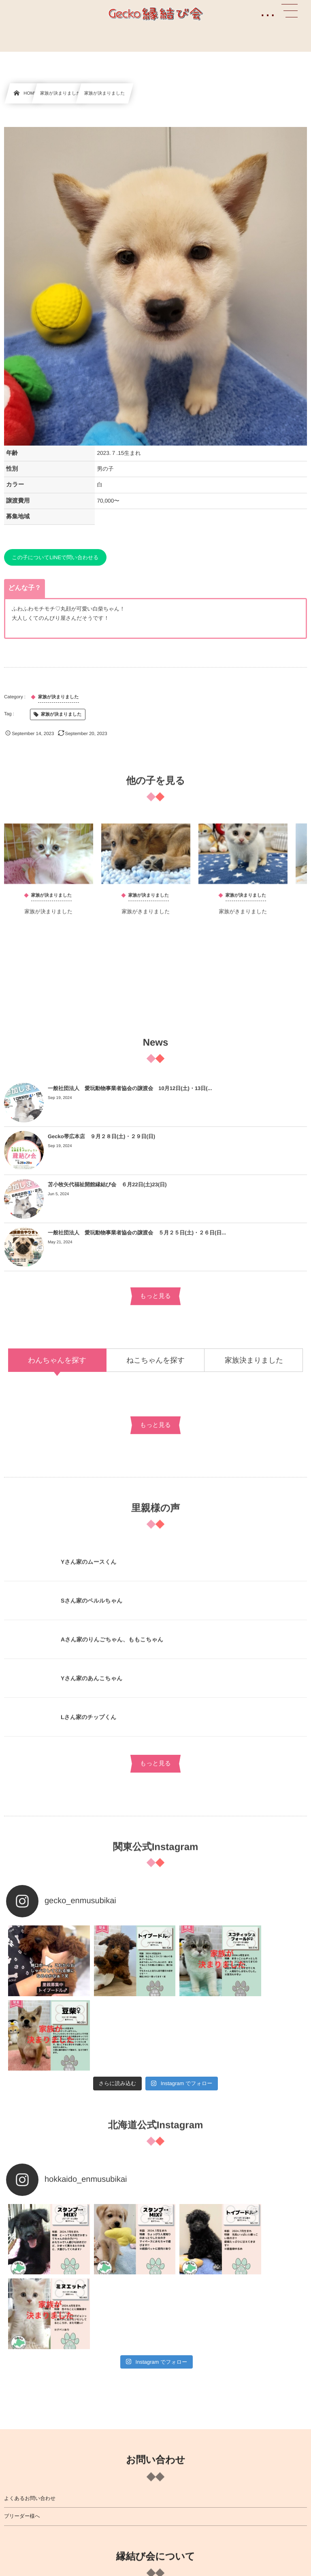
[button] (289, 11)
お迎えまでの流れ (24, 2473)
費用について (19, 2491)
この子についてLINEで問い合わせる (55, 557)
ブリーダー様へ (22, 2358)
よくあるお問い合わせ (29, 2340)
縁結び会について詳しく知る (37, 2437)
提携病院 (14, 2455)
